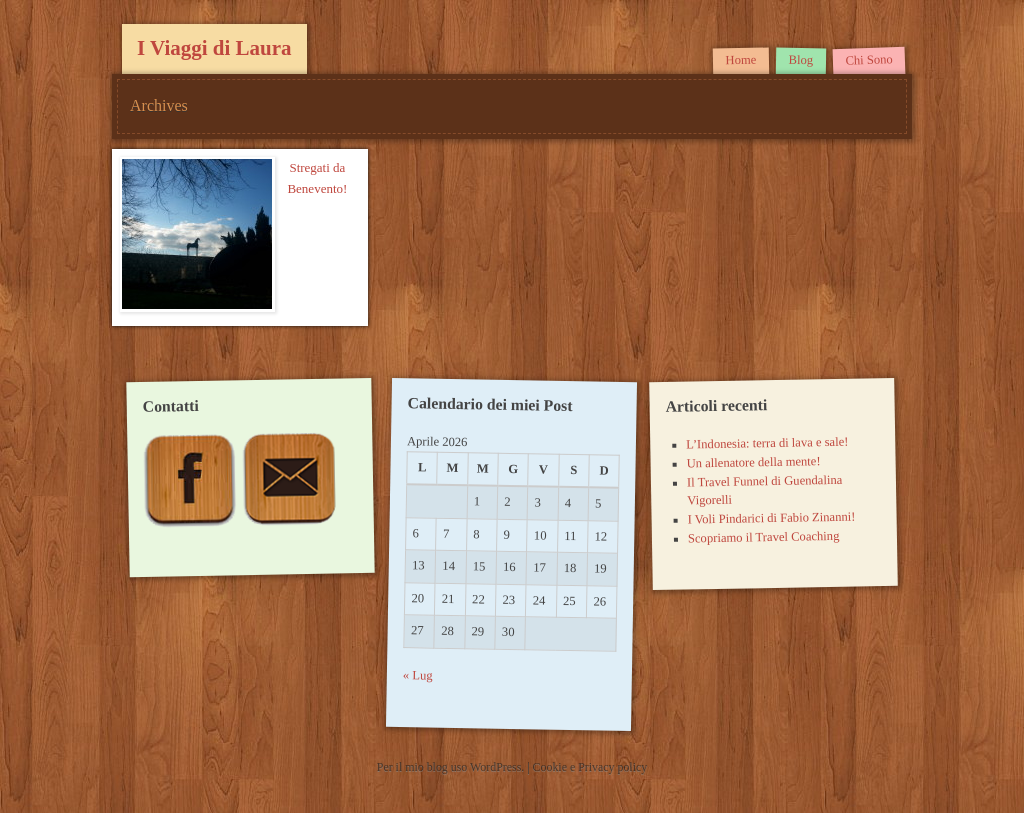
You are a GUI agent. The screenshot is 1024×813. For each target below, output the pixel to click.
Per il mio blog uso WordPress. (452, 767)
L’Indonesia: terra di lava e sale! (767, 443)
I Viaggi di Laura (214, 48)
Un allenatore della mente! (753, 462)
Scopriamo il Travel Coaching (763, 537)
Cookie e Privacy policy (590, 767)
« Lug (418, 676)
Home (740, 60)
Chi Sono (869, 60)
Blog (800, 60)
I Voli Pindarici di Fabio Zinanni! (771, 518)
